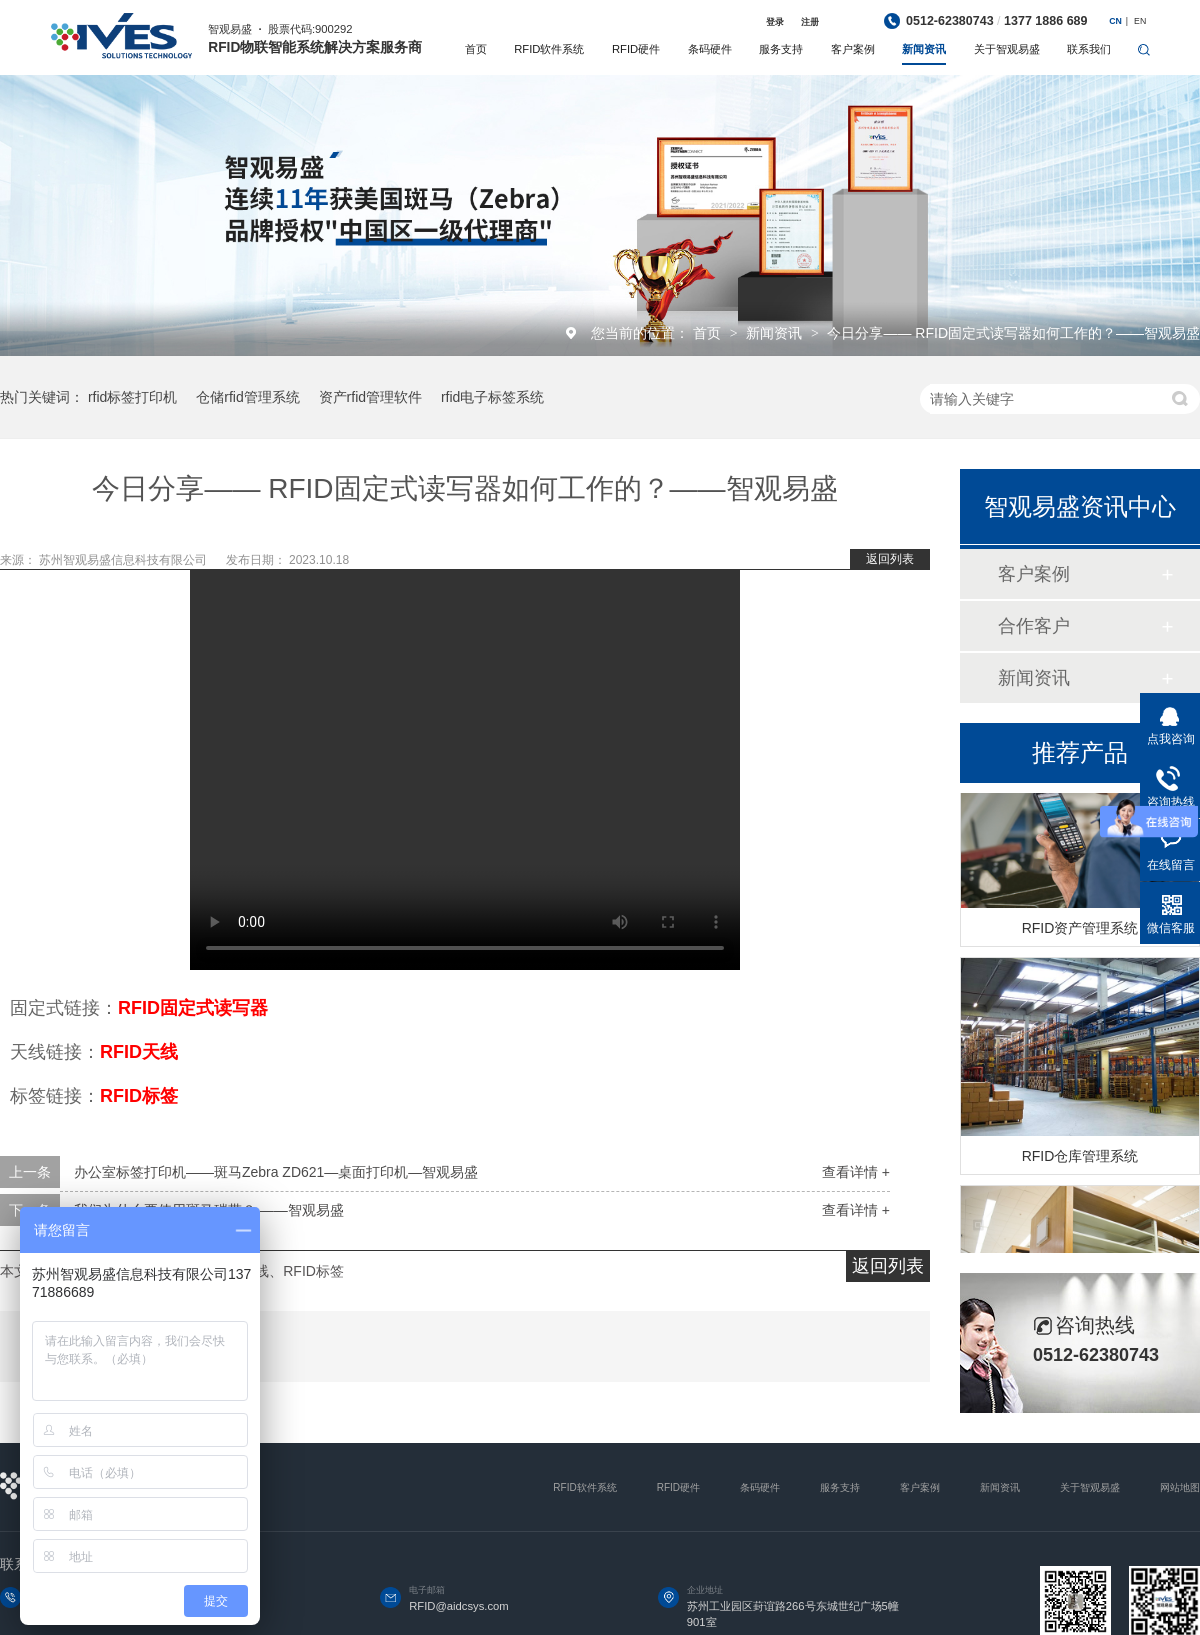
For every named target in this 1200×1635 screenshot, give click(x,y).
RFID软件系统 (549, 49)
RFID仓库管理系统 (1080, 1160)
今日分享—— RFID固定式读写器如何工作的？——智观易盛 (1013, 333)
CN (1115, 21)
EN (1140, 21)
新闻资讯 (924, 49)
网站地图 (1180, 1487)
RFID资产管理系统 (1080, 932)
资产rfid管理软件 (370, 397)
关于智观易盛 (1007, 49)
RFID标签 (139, 1096)
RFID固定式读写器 (193, 1008)
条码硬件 (710, 49)
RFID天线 (139, 1052)
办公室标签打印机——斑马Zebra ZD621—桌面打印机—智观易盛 (276, 1172)
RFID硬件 (636, 49)
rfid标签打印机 (132, 397)
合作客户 (1034, 626)
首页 (476, 49)
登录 (775, 22)
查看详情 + (856, 1172)
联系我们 (1089, 49)
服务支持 (781, 49)
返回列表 (890, 559)
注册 (810, 22)
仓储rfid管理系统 (247, 397)
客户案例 (853, 49)
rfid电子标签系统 (492, 397)
